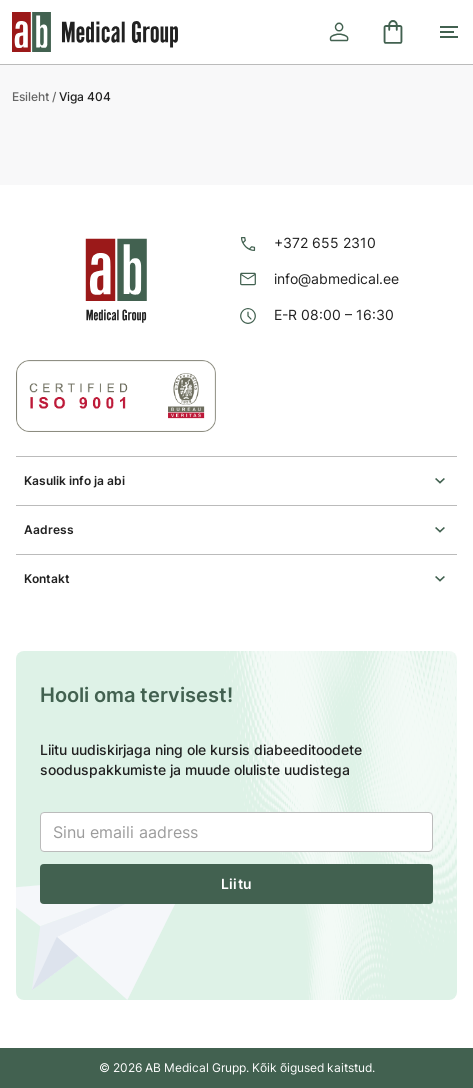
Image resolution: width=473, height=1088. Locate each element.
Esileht (30, 96)
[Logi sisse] (339, 32)
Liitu (236, 883)
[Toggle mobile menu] (449, 32)
